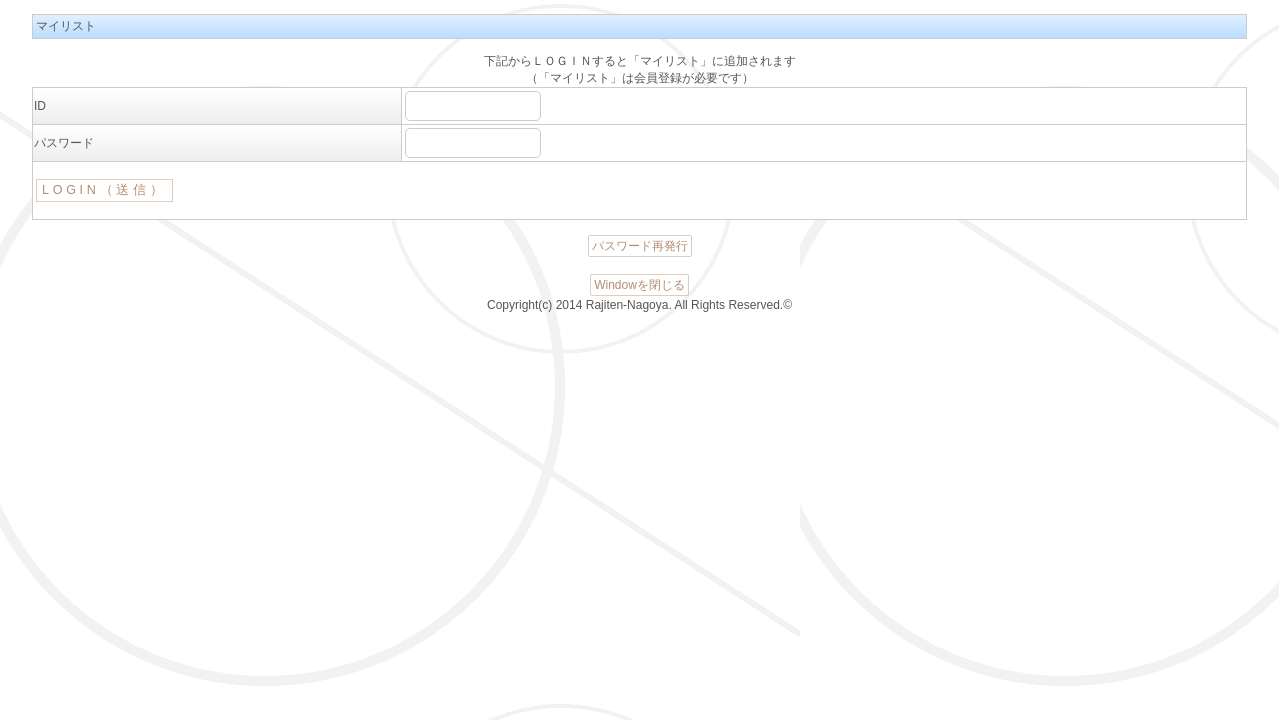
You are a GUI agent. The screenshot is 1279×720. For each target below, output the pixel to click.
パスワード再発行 (640, 246)
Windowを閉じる (639, 285)
